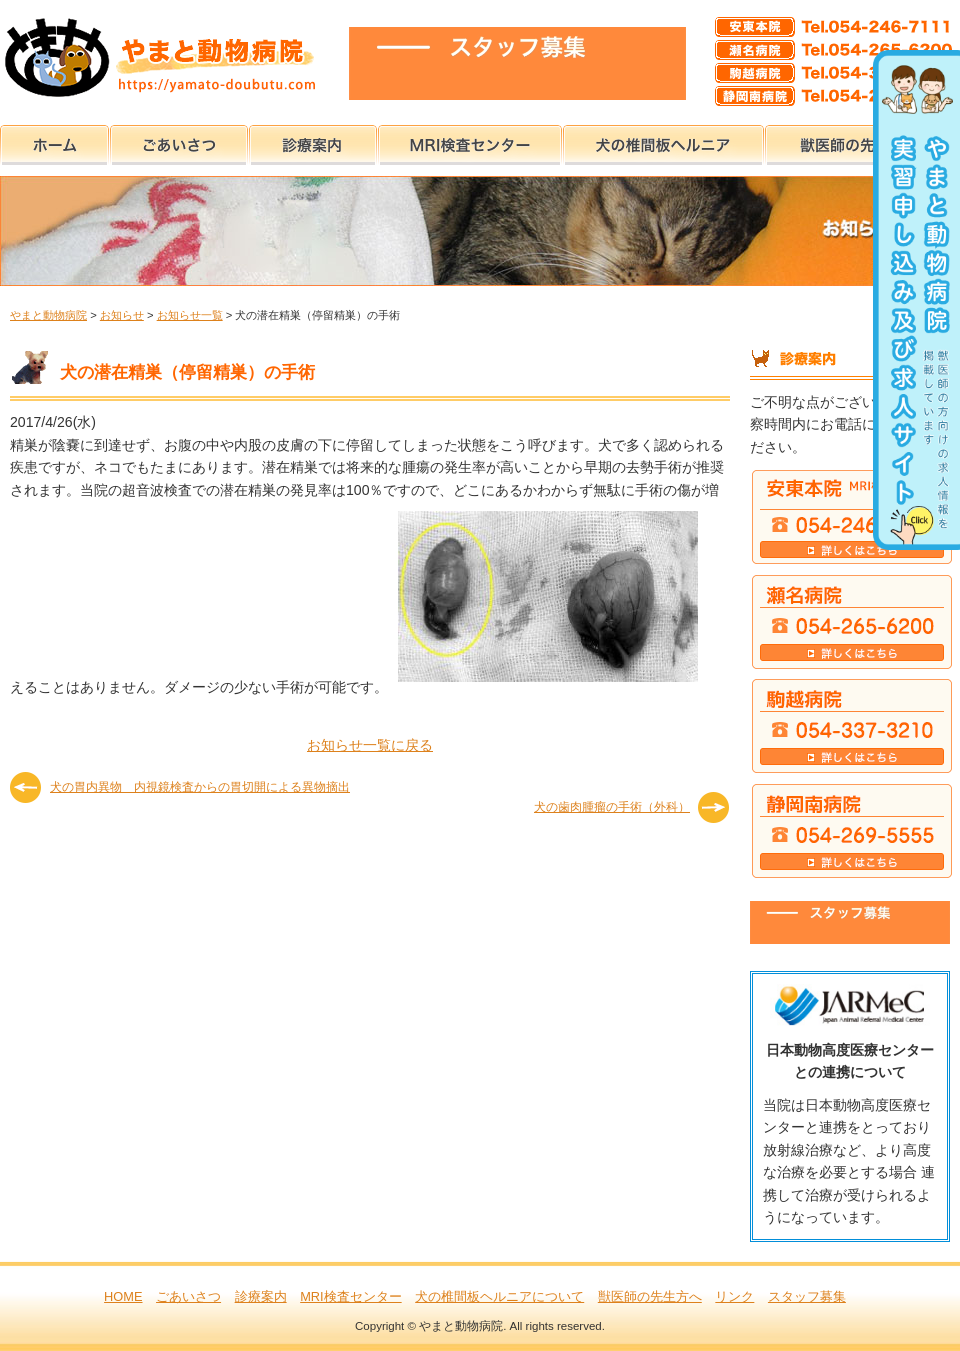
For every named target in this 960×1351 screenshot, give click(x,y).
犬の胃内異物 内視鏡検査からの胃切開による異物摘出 (200, 787)
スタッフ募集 (807, 1296)
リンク (734, 1296)
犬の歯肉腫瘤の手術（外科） (612, 807)
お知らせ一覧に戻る (370, 745)
